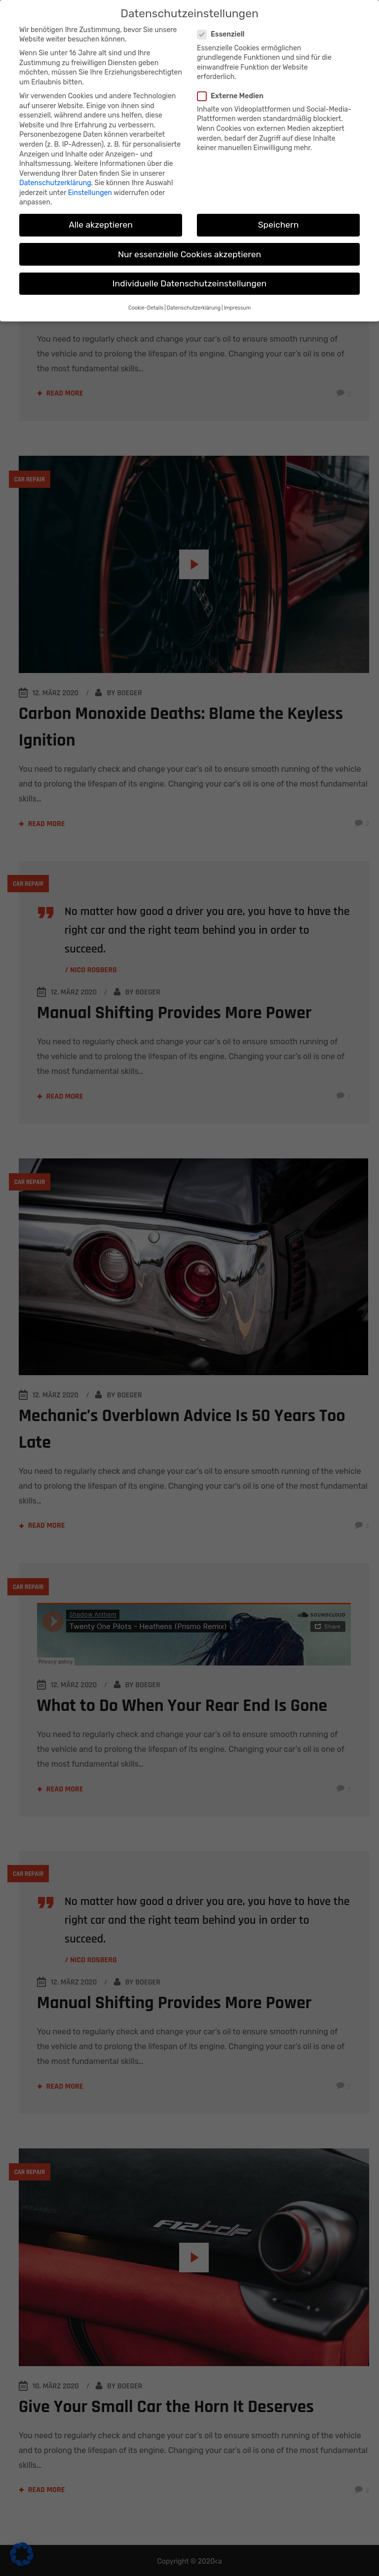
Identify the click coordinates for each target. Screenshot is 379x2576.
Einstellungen (90, 193)
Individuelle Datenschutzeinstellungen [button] (189, 283)
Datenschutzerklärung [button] (194, 308)
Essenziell (225, 34)
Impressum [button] (237, 308)
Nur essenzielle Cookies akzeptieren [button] (189, 254)
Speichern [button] (278, 225)
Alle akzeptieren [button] (101, 225)
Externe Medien (234, 96)
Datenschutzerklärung (55, 183)
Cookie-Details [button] (145, 308)
